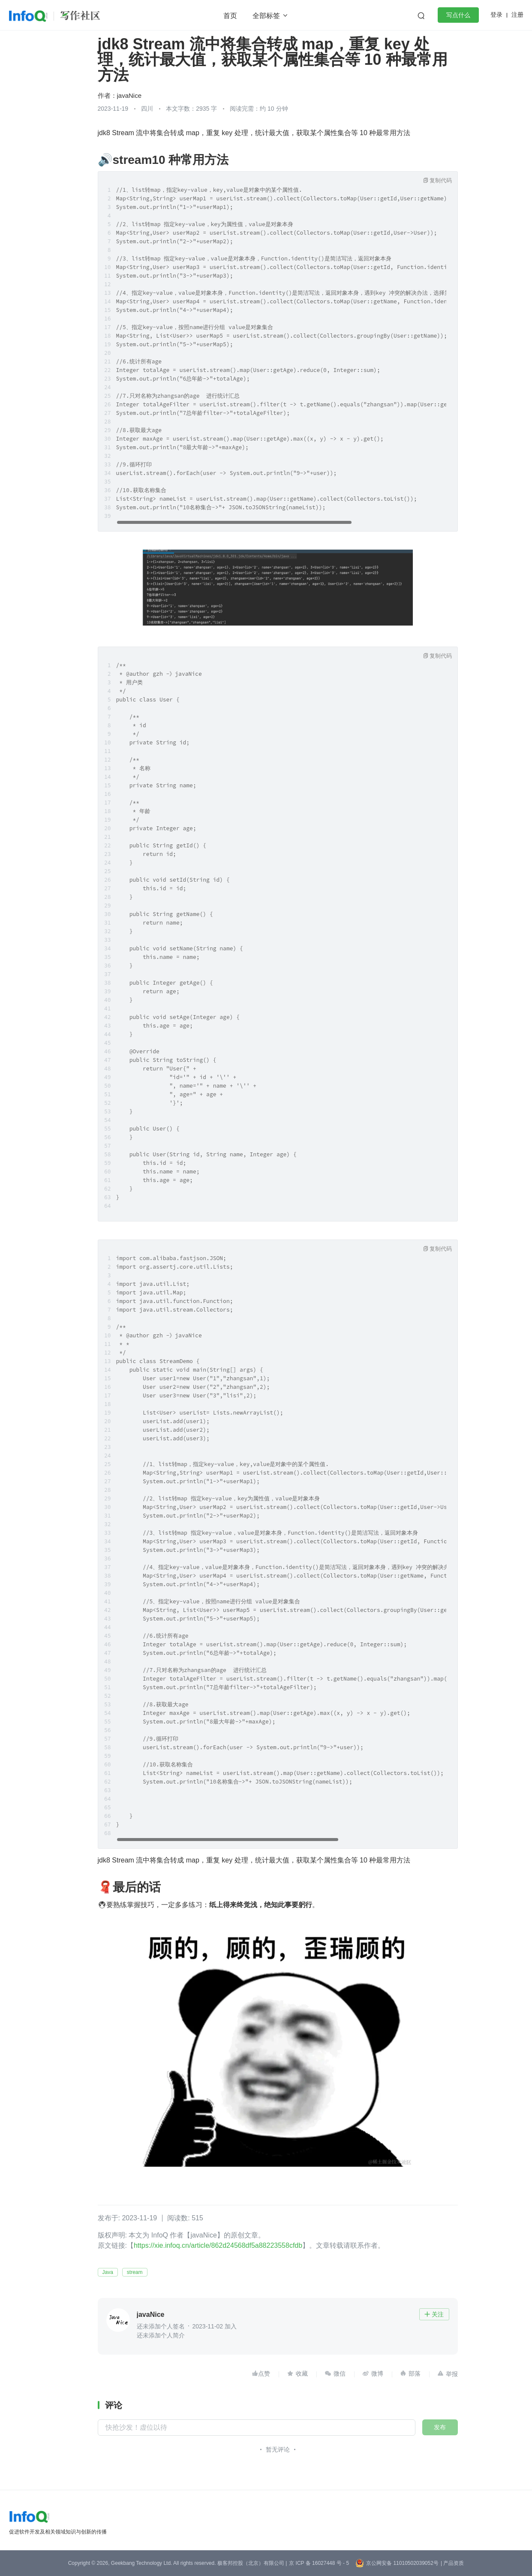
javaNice (129, 95)
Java (107, 2272)
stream (135, 2272)
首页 (230, 15)
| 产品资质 (452, 2563)
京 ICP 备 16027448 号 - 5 (319, 2563)
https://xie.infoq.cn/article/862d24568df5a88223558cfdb (218, 2245)
